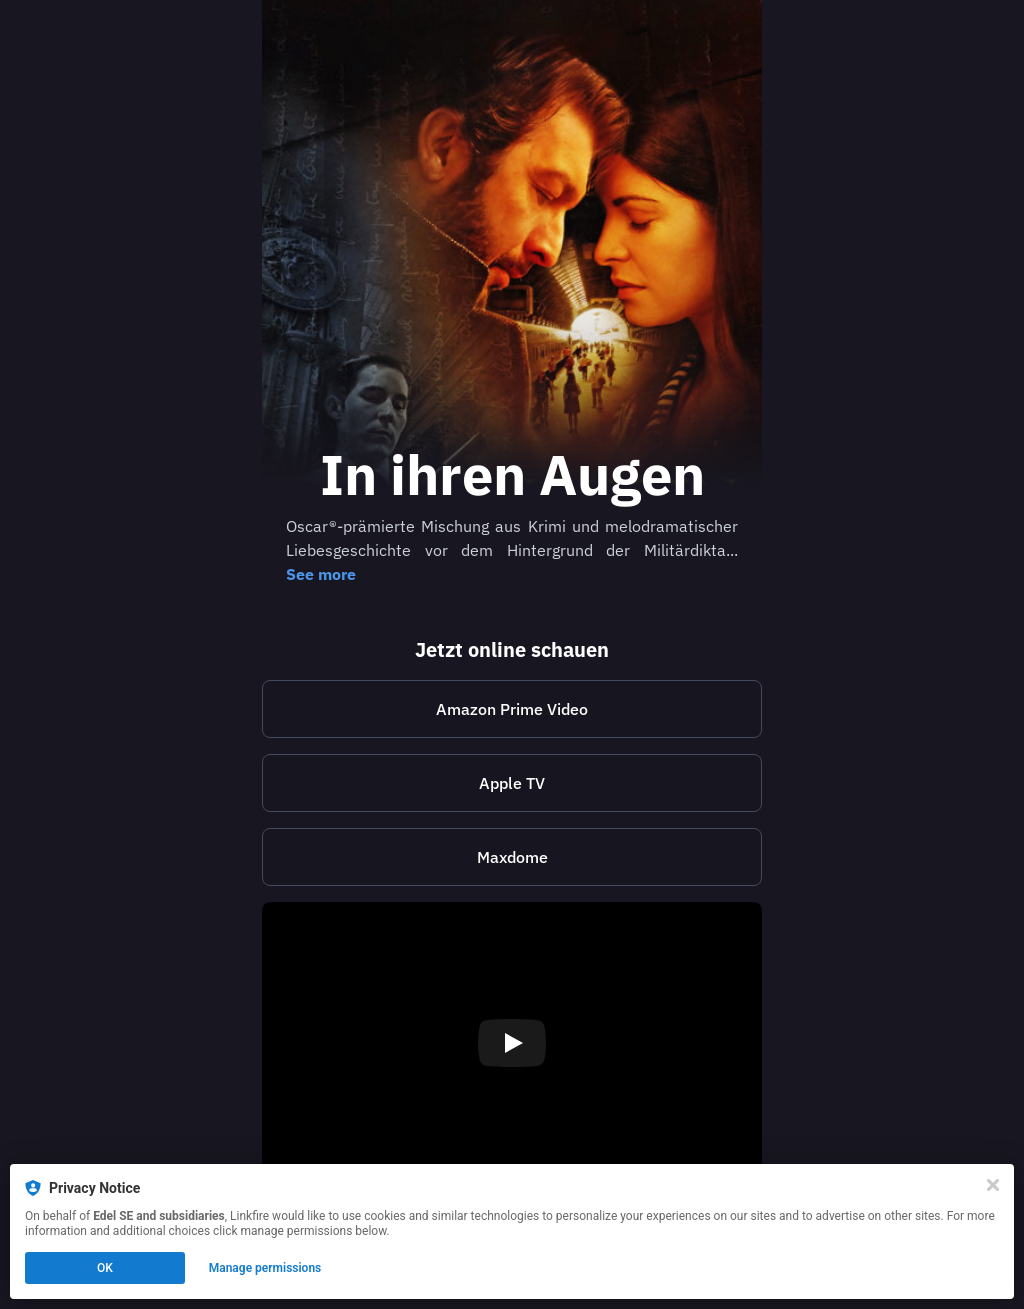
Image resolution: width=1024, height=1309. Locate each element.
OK (105, 1268)
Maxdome (512, 857)
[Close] (993, 1185)
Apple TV (512, 783)
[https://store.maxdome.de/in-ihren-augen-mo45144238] (512, 857)
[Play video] (512, 1043)
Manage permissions (265, 1268)
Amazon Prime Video (512, 709)
